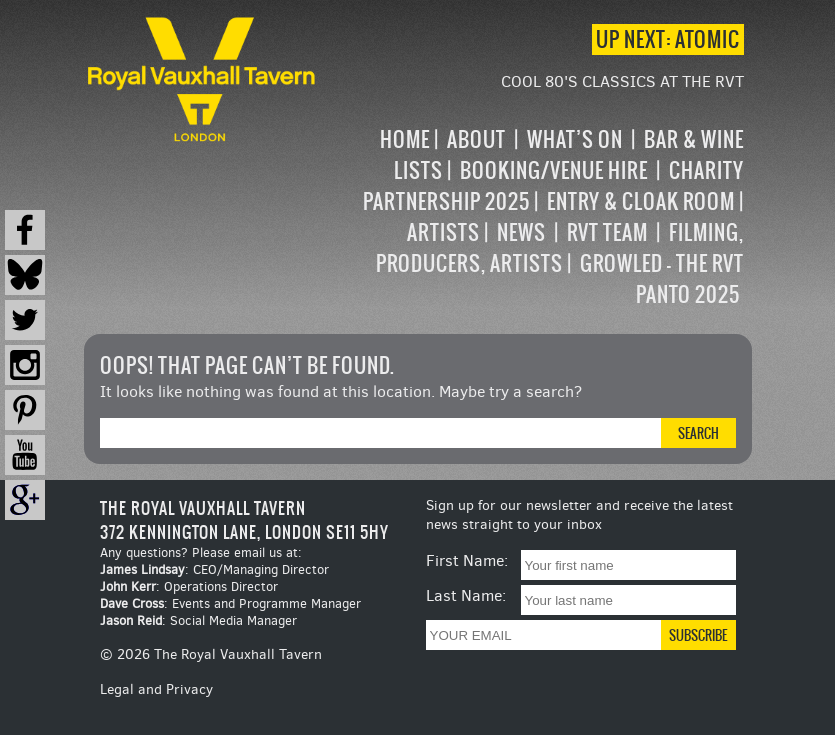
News (521, 232)
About (476, 139)
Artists (443, 232)
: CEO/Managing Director (214, 569)
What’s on (575, 139)
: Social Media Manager (198, 620)
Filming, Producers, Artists (560, 248)
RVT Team (607, 232)
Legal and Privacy (156, 689)
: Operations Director (189, 586)
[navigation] (532, 217)
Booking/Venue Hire (554, 170)
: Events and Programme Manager (230, 603)
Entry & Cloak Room (641, 201)
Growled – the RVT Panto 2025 (662, 279)
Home (405, 139)
